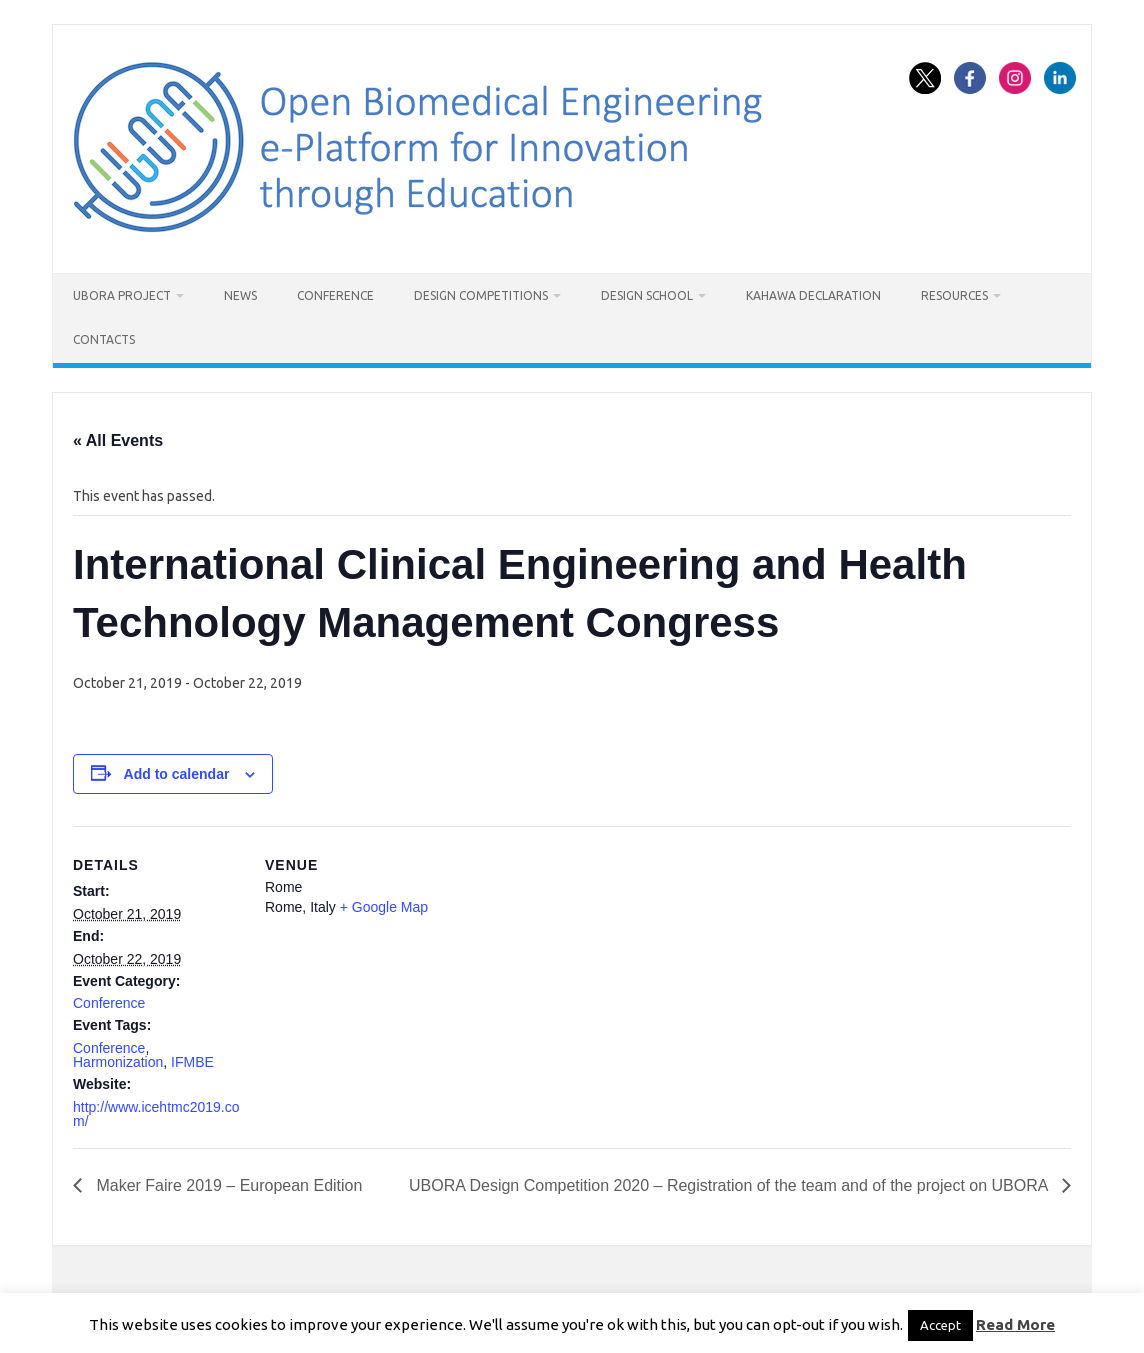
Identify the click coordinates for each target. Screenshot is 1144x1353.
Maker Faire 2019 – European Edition (227, 1185)
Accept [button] (940, 1325)
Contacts (104, 339)
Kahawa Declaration (813, 295)
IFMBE (192, 1062)
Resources (954, 295)
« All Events (118, 440)
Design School (647, 295)
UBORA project (122, 295)
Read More (1015, 1324)
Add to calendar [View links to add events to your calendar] (177, 774)
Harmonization (118, 1062)
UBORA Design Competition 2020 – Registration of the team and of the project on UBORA (730, 1185)
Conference (335, 295)
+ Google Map (384, 907)
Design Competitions (481, 295)
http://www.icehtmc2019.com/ (156, 1114)
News (240, 295)
